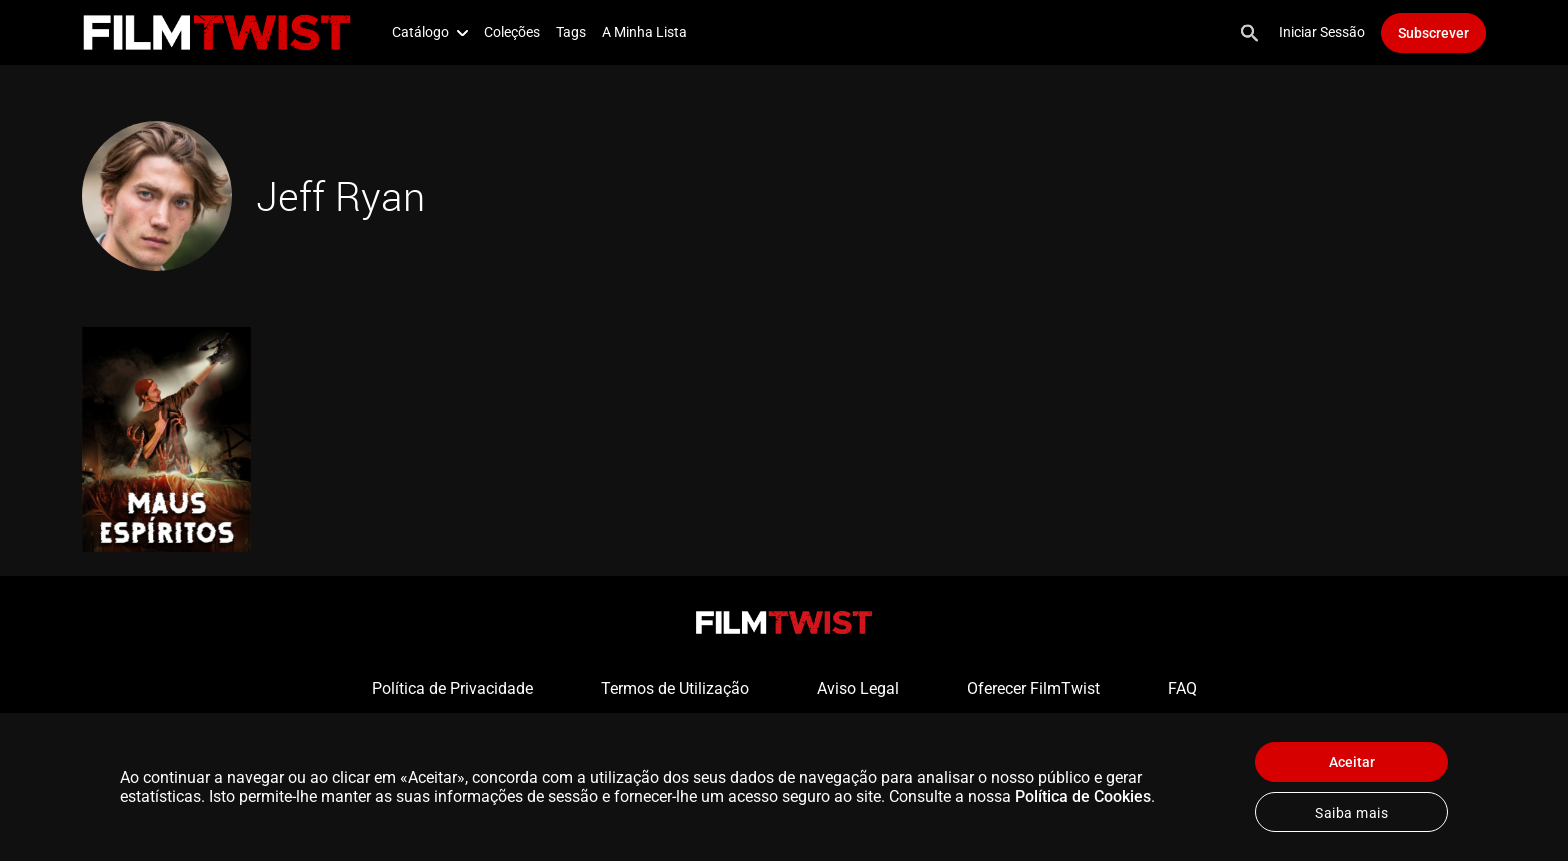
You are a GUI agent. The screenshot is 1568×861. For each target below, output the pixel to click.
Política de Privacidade (452, 688)
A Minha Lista (644, 32)
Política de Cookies (1083, 796)
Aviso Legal (858, 688)
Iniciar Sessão (1322, 32)
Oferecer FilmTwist (1033, 688)
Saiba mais (1351, 813)
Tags (571, 32)
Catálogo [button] (430, 32)
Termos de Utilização (675, 688)
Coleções (512, 32)
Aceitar (1352, 762)
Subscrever (1433, 33)
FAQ (1182, 688)
